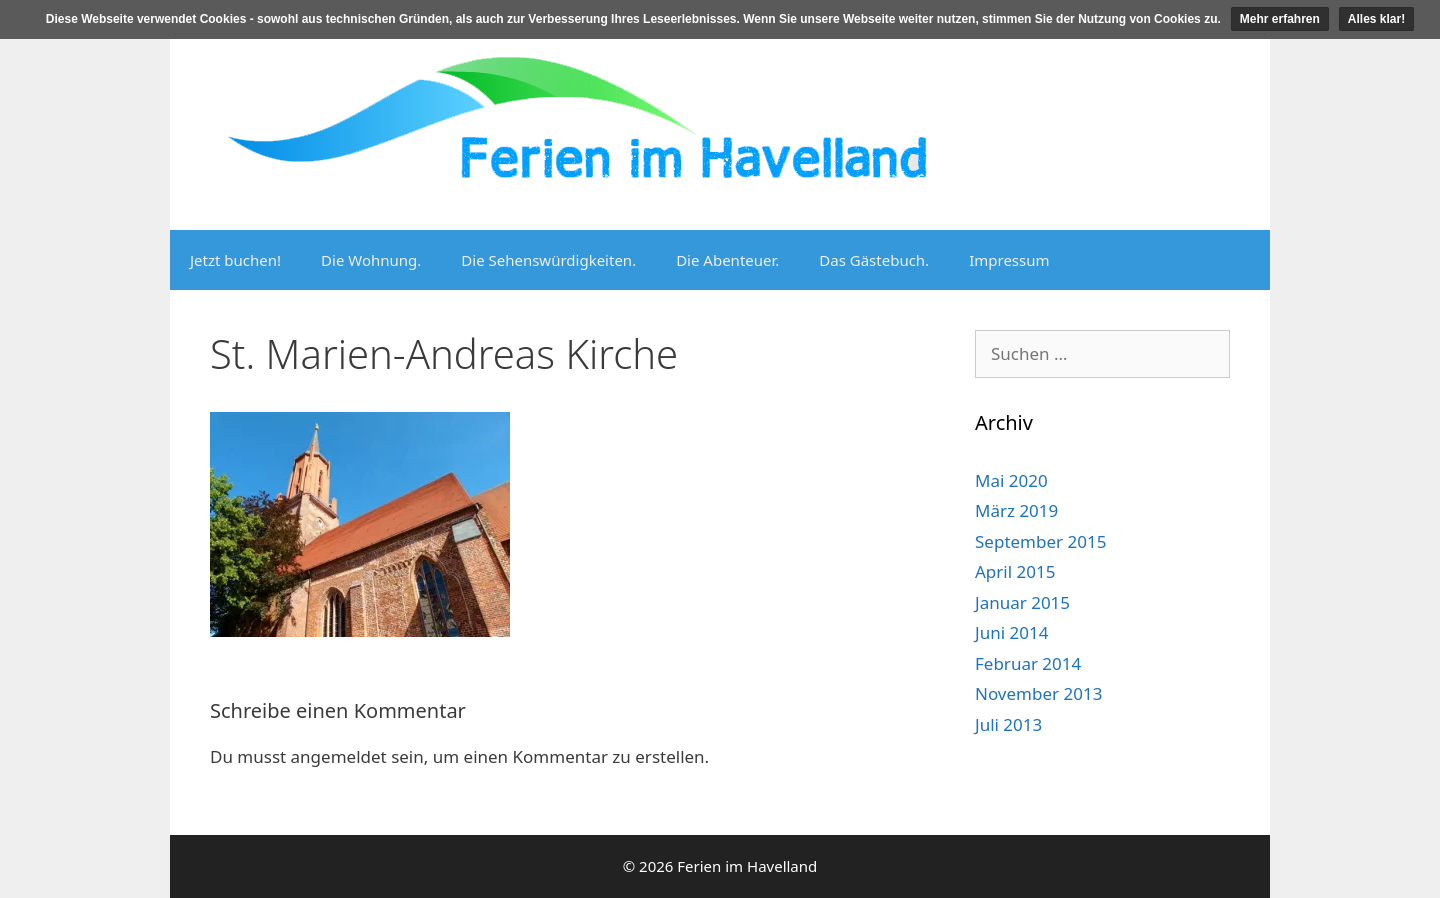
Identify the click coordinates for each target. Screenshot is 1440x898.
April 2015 (1015, 571)
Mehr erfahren (1280, 19)
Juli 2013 (1008, 724)
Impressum (1009, 260)
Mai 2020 (1011, 480)
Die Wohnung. (371, 260)
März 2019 (1016, 510)
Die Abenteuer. (727, 260)
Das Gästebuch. (874, 260)
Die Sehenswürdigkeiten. (548, 260)
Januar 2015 (1022, 602)
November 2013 (1038, 693)
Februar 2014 (1028, 663)
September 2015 (1040, 541)
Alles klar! (1376, 19)
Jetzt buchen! (235, 260)
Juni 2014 (1011, 632)
